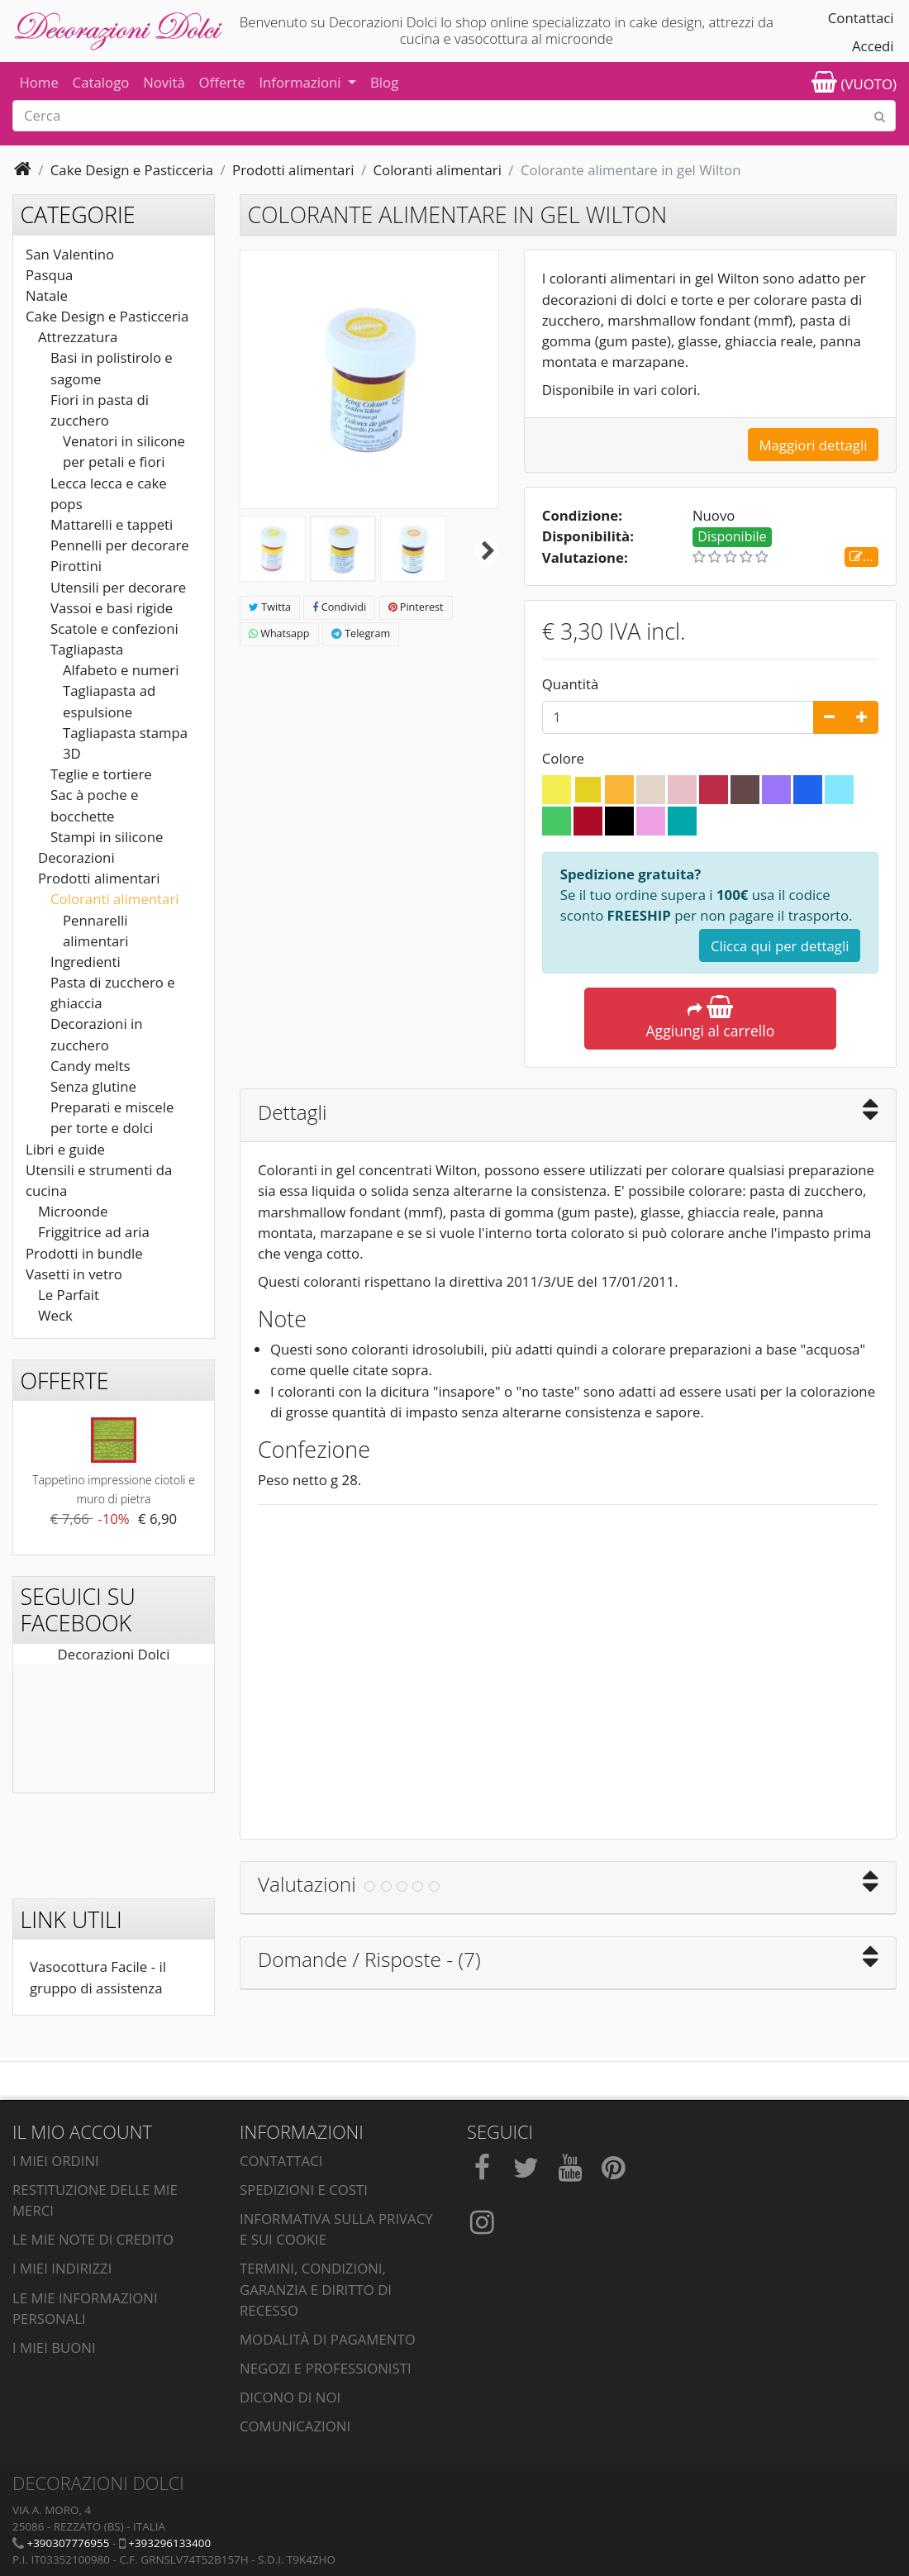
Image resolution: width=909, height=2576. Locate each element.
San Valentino (70, 254)
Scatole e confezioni (114, 628)
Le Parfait (68, 1294)
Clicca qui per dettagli (780, 945)
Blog (384, 82)
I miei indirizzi (62, 2268)
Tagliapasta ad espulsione (109, 701)
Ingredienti (85, 961)
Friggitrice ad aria (94, 1231)
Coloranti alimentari (114, 898)
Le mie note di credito (93, 2239)
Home (38, 82)
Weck (55, 1315)
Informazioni (302, 82)
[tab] (568, 1115)
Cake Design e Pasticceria (107, 316)
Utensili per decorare (118, 587)
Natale (47, 295)
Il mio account (82, 2132)
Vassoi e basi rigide (111, 607)
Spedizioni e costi (304, 2189)
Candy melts (90, 1065)
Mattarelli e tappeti (111, 524)
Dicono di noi (290, 2397)
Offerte (222, 82)
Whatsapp (279, 633)
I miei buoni (54, 2347)
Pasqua (49, 274)
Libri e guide (65, 1149)
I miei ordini (55, 2160)
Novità (164, 82)
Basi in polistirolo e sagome (111, 368)
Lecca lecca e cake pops (108, 493)
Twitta (270, 607)
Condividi (339, 607)
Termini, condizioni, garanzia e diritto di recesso (316, 2289)
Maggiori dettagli (813, 445)
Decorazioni (76, 857)
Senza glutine (93, 1086)
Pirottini (76, 565)
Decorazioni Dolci (114, 1654)
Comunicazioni (295, 2426)
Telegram (360, 633)
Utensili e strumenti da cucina (99, 1180)
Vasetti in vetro (74, 1273)
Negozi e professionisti (326, 2368)
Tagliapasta (86, 649)
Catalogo (101, 82)
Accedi (873, 45)
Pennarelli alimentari (95, 930)
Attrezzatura (77, 336)
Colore (565, 758)
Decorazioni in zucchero (96, 1034)
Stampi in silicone (106, 836)
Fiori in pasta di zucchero (99, 410)
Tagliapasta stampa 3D (125, 743)
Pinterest (416, 607)
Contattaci (861, 17)
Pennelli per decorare (119, 545)
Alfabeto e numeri (120, 669)
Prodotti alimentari (98, 878)
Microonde (72, 1211)
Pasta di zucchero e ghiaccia (112, 992)
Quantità (570, 683)
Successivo (486, 551)
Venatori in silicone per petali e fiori (124, 451)
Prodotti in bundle (84, 1253)
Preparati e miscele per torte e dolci (112, 1117)
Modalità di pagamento (328, 2339)
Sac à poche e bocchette (94, 805)
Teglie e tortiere (101, 773)
